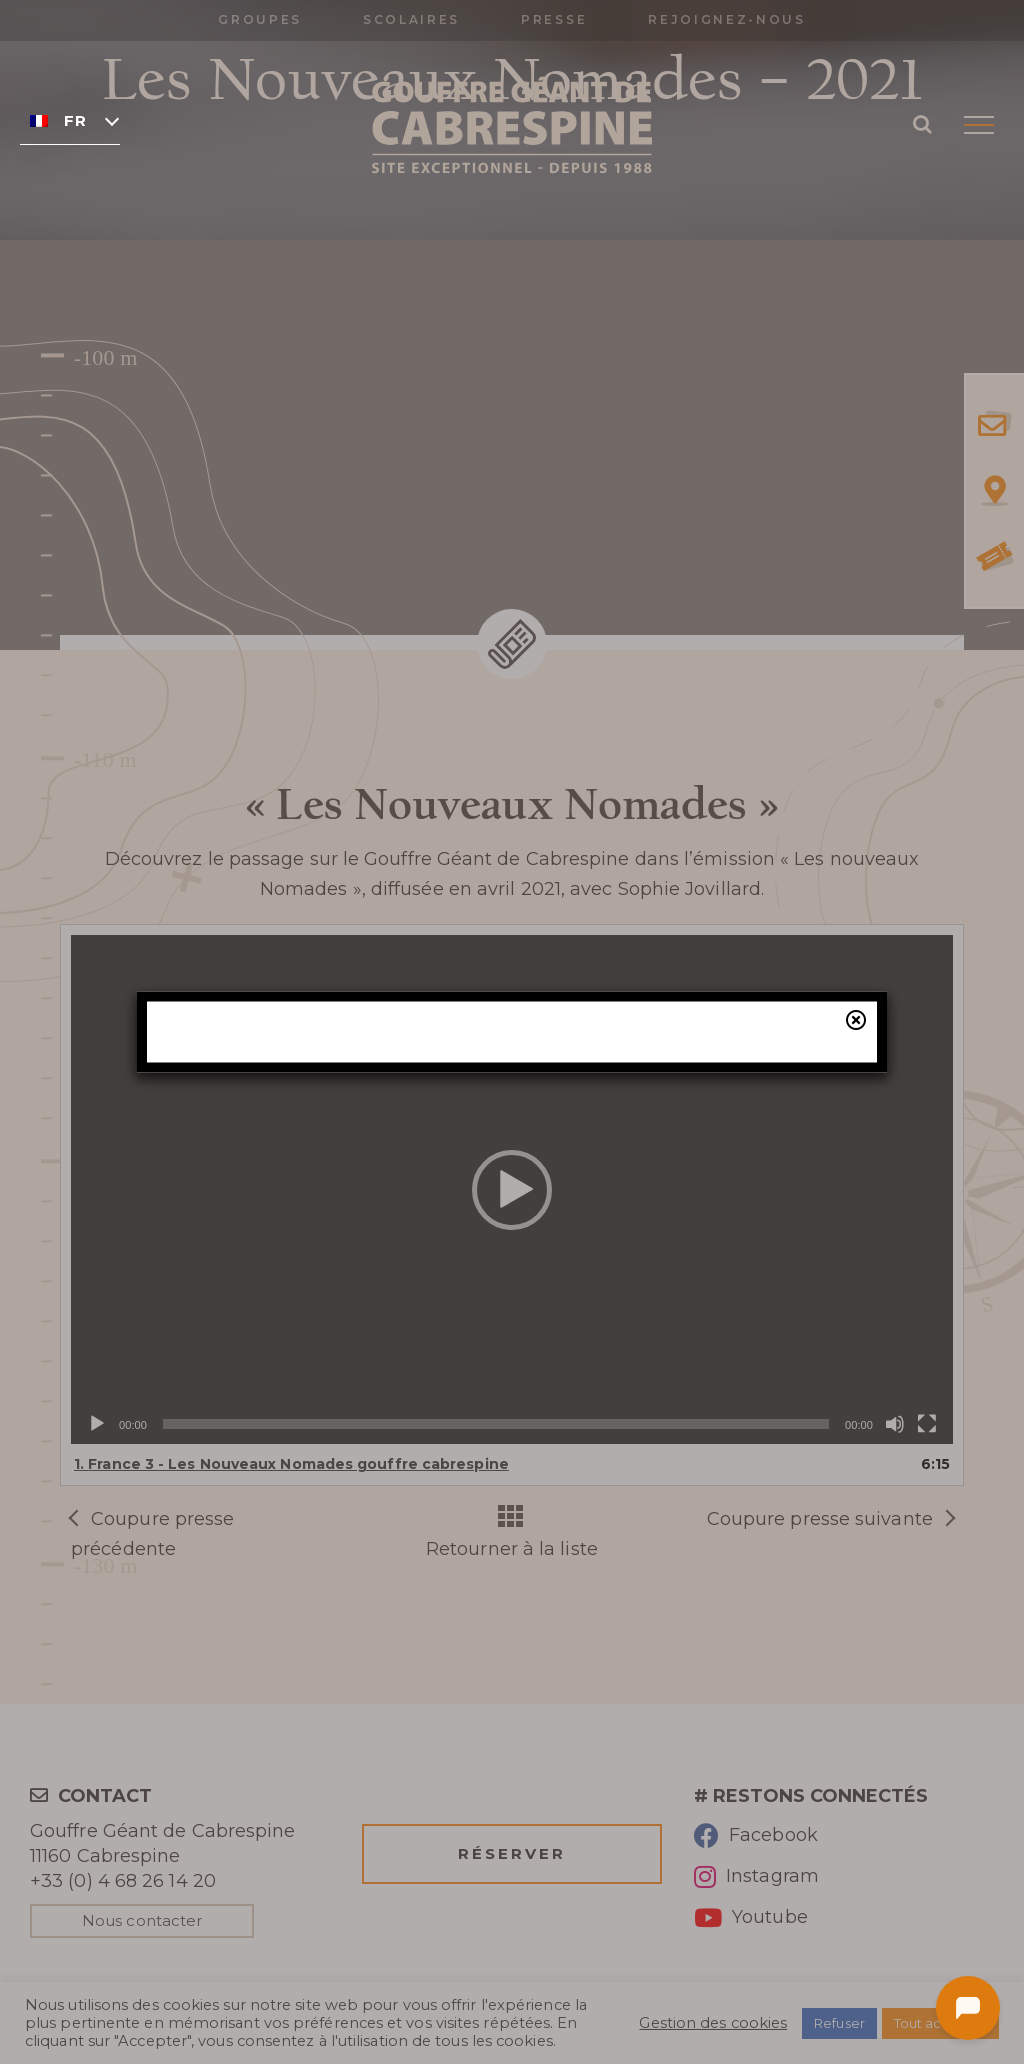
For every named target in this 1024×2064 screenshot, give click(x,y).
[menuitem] (70, 120)
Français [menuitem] (74, 121)
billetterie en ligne (673, 1152)
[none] (70, 120)
